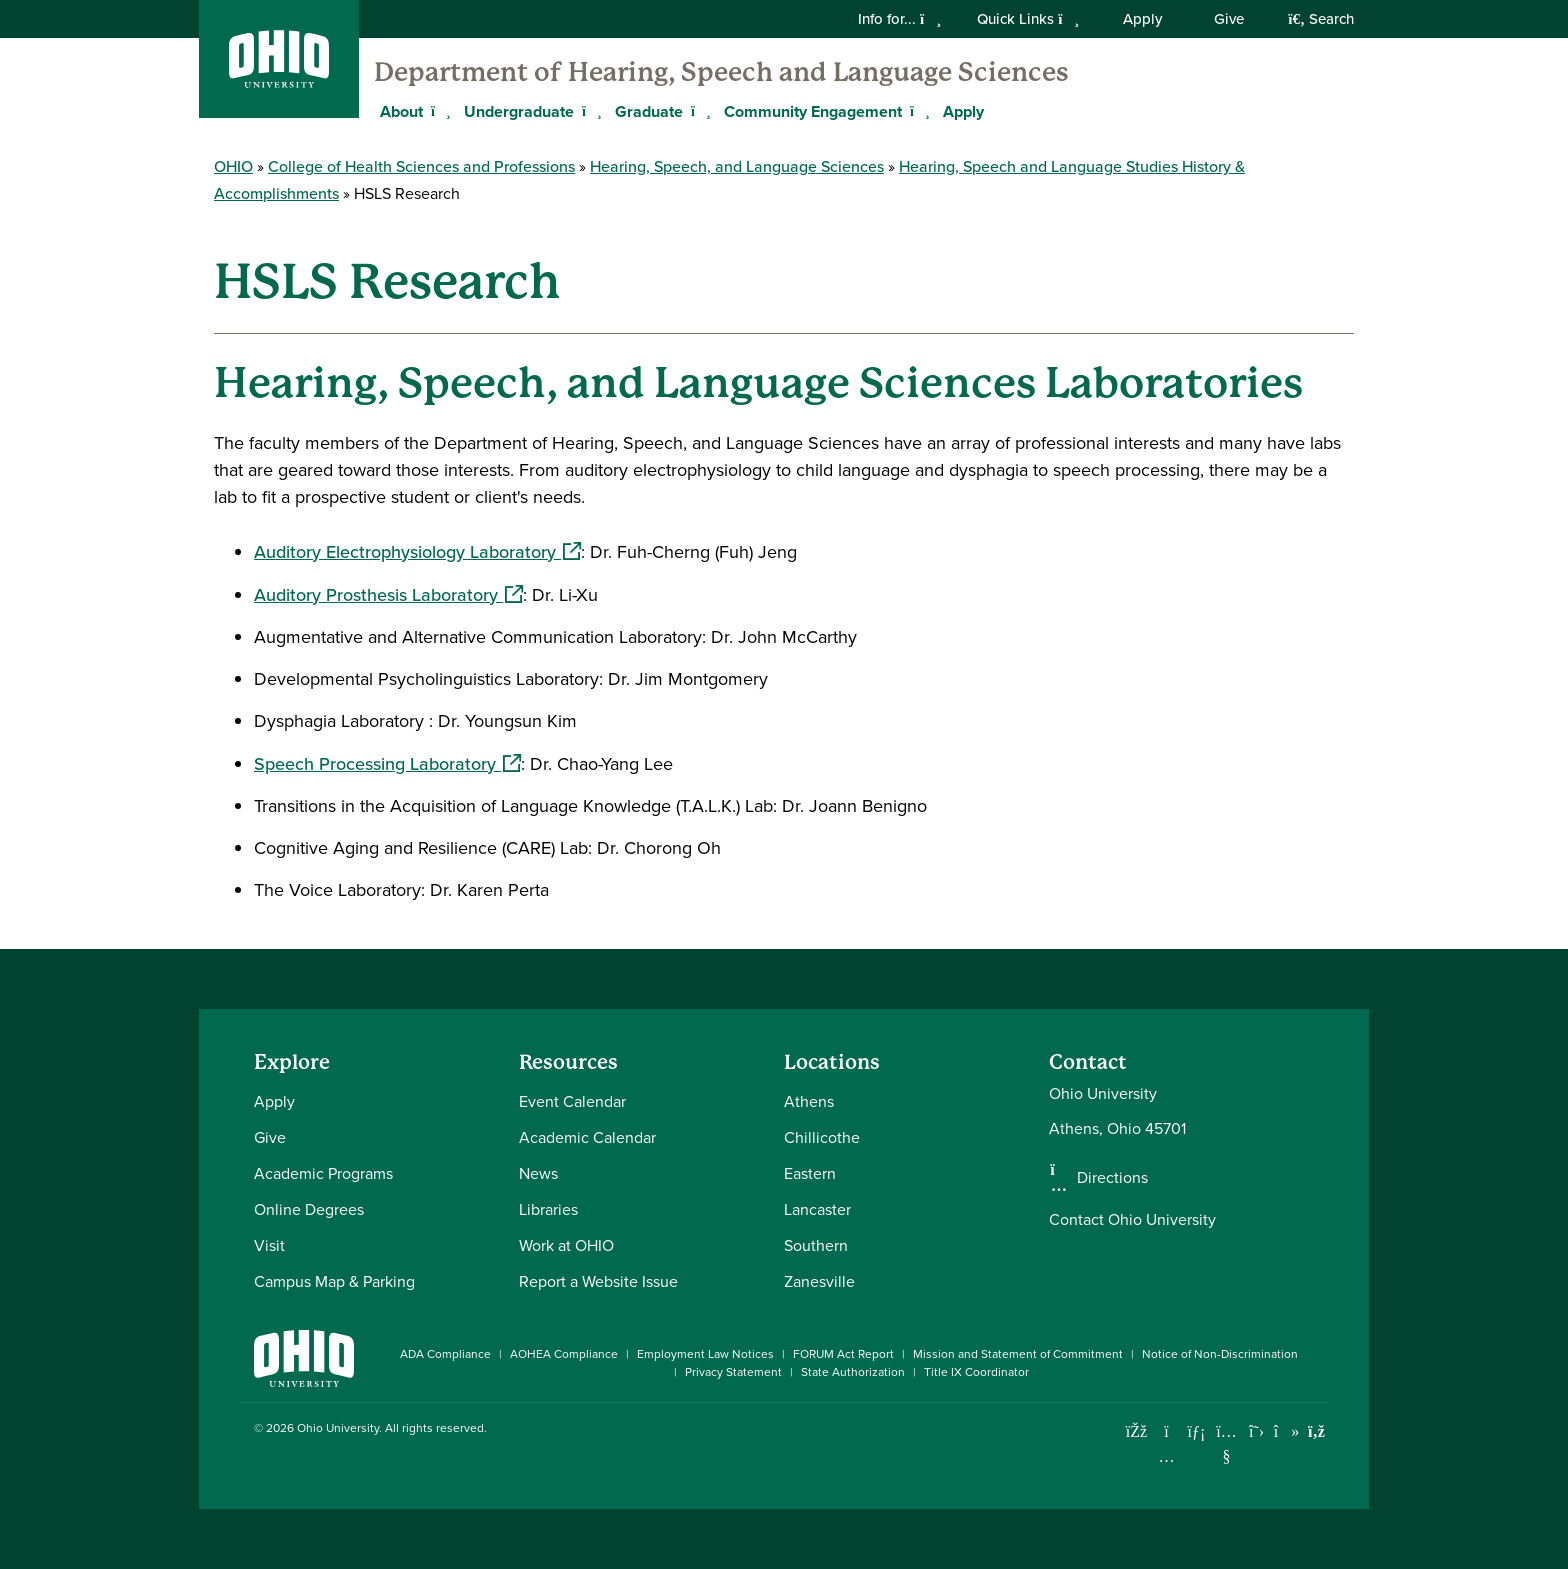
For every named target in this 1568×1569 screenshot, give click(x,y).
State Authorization (853, 1372)
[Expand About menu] (438, 111)
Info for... (899, 19)
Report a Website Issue (598, 1281)
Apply (1142, 19)
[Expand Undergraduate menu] (589, 111)
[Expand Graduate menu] (698, 111)
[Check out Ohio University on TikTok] (1286, 1431)
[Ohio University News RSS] (1316, 1431)
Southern (816, 1245)
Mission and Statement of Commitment (1018, 1354)
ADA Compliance (445, 1354)
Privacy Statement (733, 1372)
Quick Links (1028, 19)
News (538, 1173)
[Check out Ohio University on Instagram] (1166, 1456)
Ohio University (338, 1428)
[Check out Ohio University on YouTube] (1226, 1444)
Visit (269, 1245)
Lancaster (817, 1209)
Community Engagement (813, 111)
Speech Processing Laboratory (387, 764)
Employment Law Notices (705, 1354)
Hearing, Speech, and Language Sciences (737, 166)
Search (1321, 19)
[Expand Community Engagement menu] (917, 111)
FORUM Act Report (843, 1354)
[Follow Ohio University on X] (1256, 1431)
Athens (809, 1101)
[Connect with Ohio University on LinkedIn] (1196, 1431)
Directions (1112, 1178)
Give (1229, 19)
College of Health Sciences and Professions (421, 166)
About (401, 111)
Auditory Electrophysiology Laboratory (417, 552)
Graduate (649, 111)
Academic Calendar (587, 1137)
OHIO (233, 166)
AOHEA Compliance (564, 1354)
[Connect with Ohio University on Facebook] (1136, 1431)
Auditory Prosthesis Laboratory (388, 595)
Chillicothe (822, 1137)
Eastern (810, 1173)
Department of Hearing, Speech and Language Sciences (721, 72)
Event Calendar (572, 1101)
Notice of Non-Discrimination (1220, 1354)
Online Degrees (309, 1209)
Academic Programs (323, 1173)
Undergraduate (519, 111)
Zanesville (819, 1281)
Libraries (548, 1209)
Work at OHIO (566, 1245)
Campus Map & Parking (334, 1281)
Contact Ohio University (1132, 1219)
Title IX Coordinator (976, 1372)
